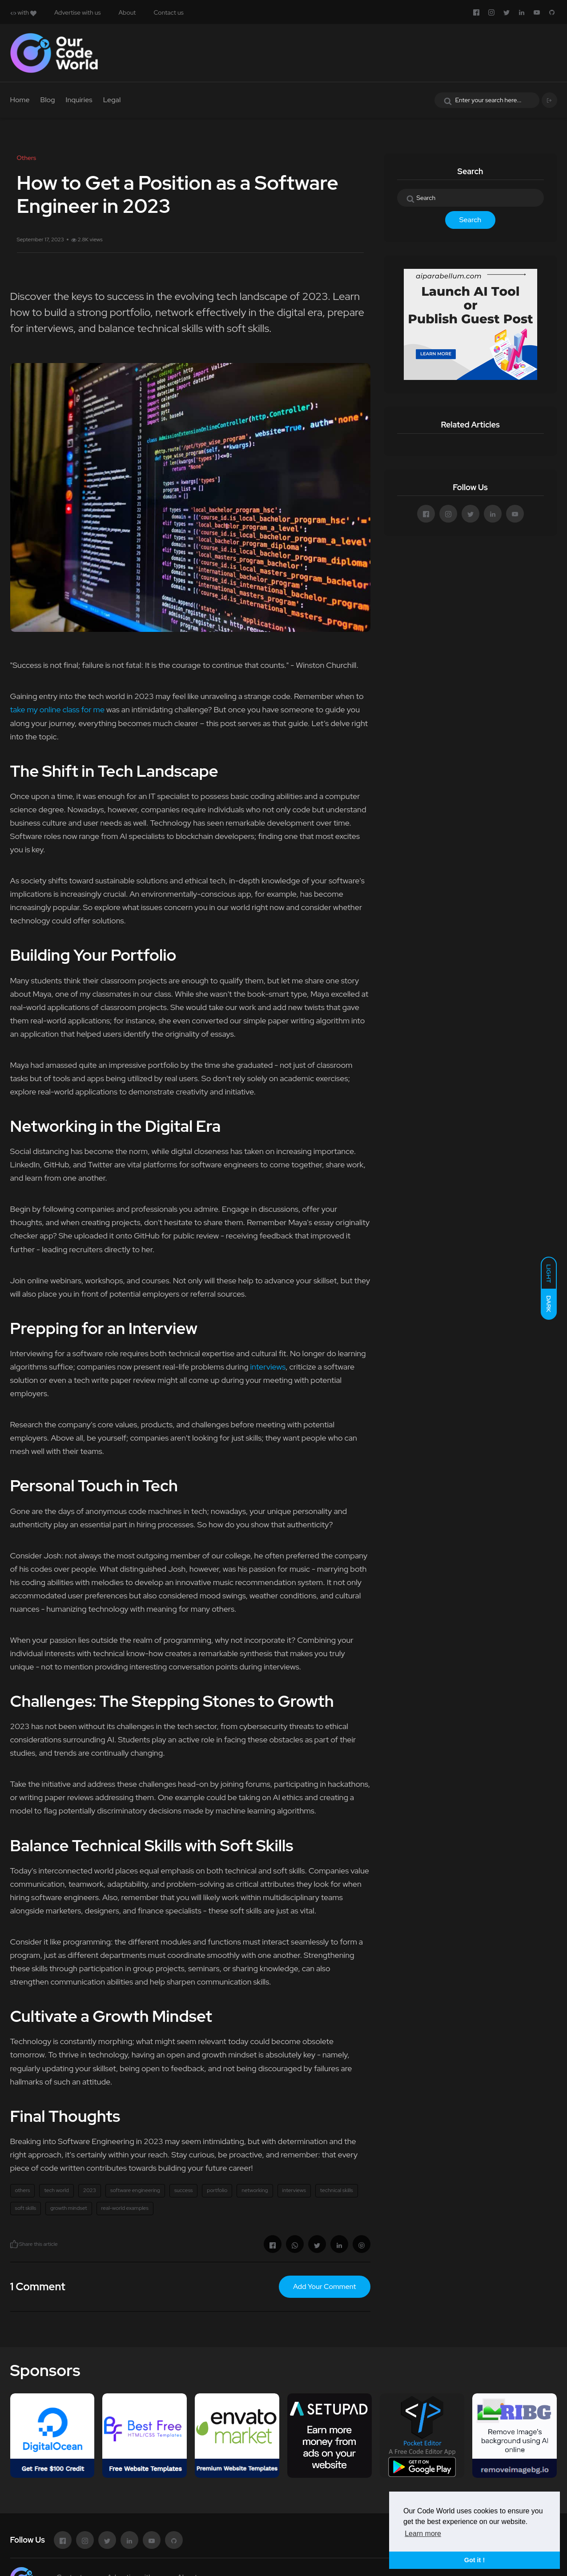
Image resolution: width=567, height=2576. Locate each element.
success (183, 2190)
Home (20, 99)
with (23, 12)
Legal (112, 99)
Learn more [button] (423, 2533)
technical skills (336, 2190)
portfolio (217, 2190)
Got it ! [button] (474, 2560)
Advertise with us (77, 12)
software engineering (135, 2190)
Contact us (168, 12)
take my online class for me (57, 709)
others (22, 2190)
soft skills (25, 2208)
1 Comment (37, 2286)
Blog (47, 99)
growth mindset (68, 2208)
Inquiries (79, 99)
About (127, 12)
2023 (89, 2190)
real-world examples (125, 2208)
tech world (56, 2190)
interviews (268, 1367)
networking (254, 2190)
